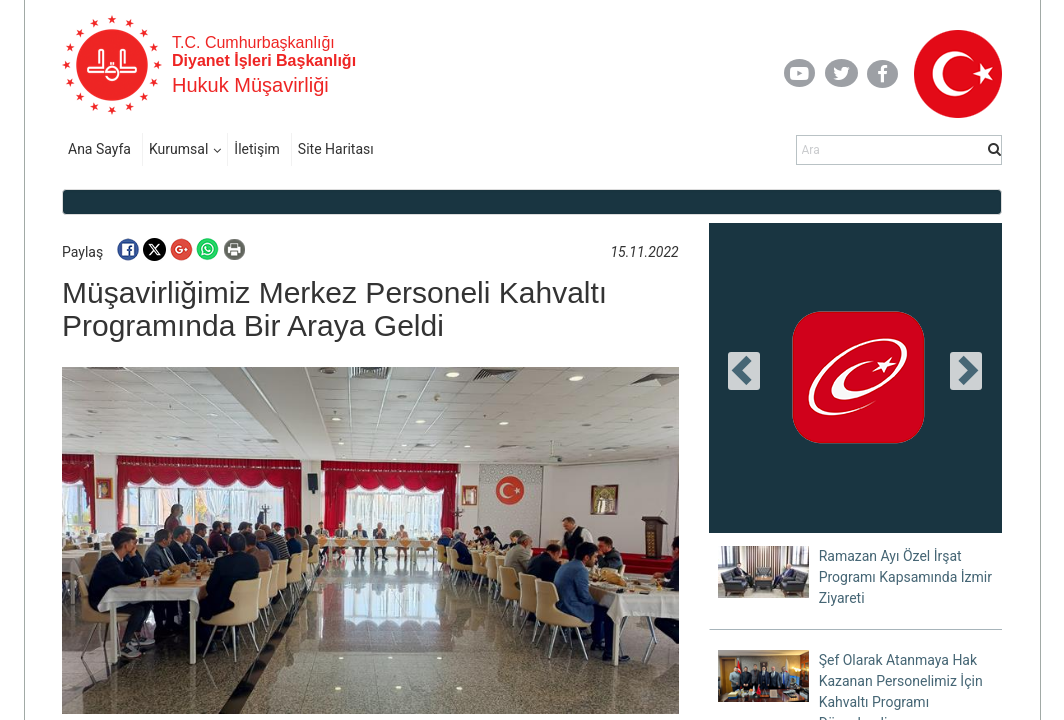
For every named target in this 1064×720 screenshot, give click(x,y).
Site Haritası (336, 149)
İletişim (257, 149)
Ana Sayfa (99, 149)
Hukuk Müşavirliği (250, 85)
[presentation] (744, 371)
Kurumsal (178, 149)
